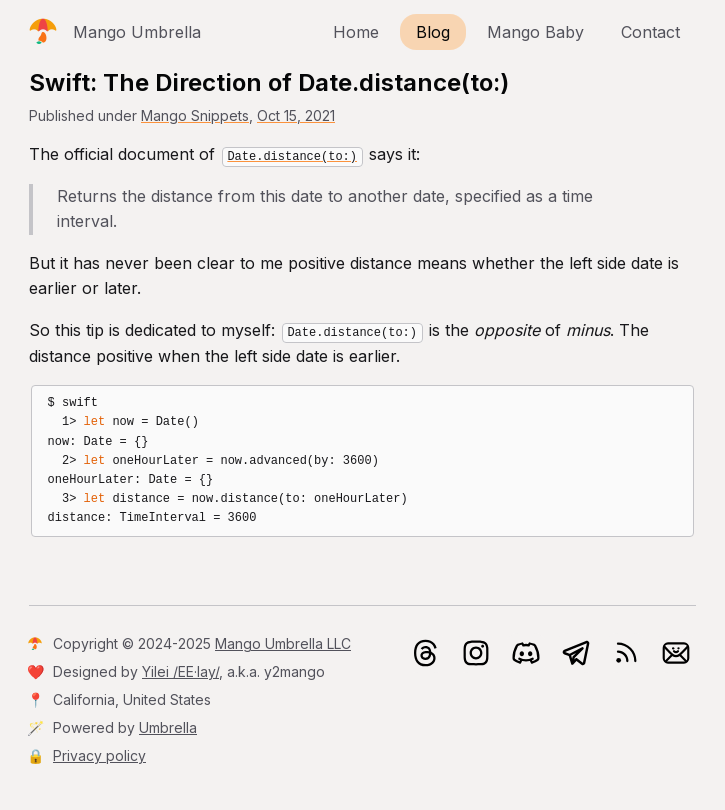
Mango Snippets (195, 115)
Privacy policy (99, 755)
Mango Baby (535, 32)
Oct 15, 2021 (296, 115)
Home (356, 32)
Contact (650, 32)
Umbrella (168, 727)
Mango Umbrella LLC (283, 643)
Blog (433, 32)
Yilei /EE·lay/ (180, 671)
